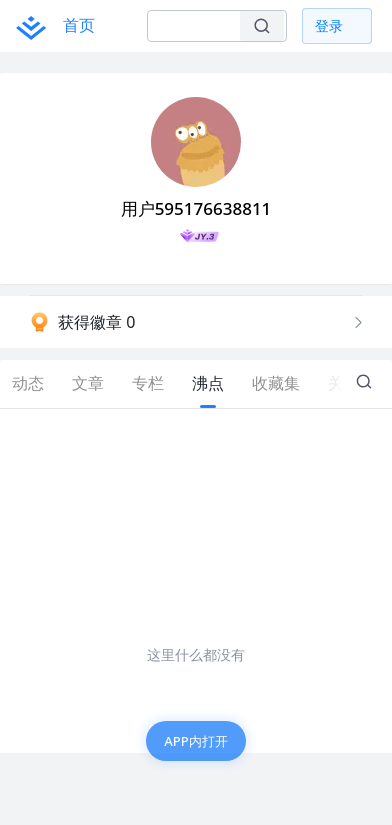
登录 (329, 25)
